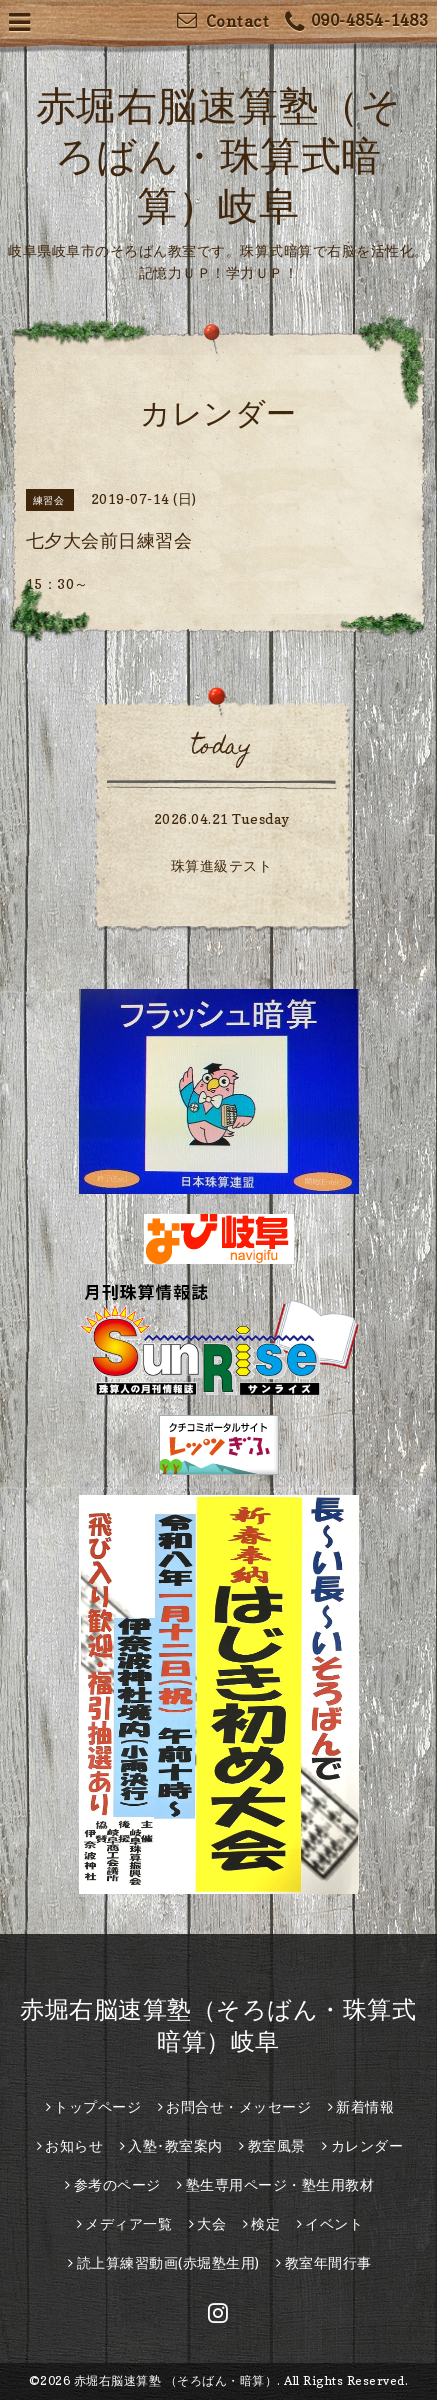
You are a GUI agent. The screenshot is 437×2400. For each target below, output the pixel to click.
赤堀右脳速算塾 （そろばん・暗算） (176, 2380)
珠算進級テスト (222, 865)
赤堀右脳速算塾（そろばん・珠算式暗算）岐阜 (219, 155)
